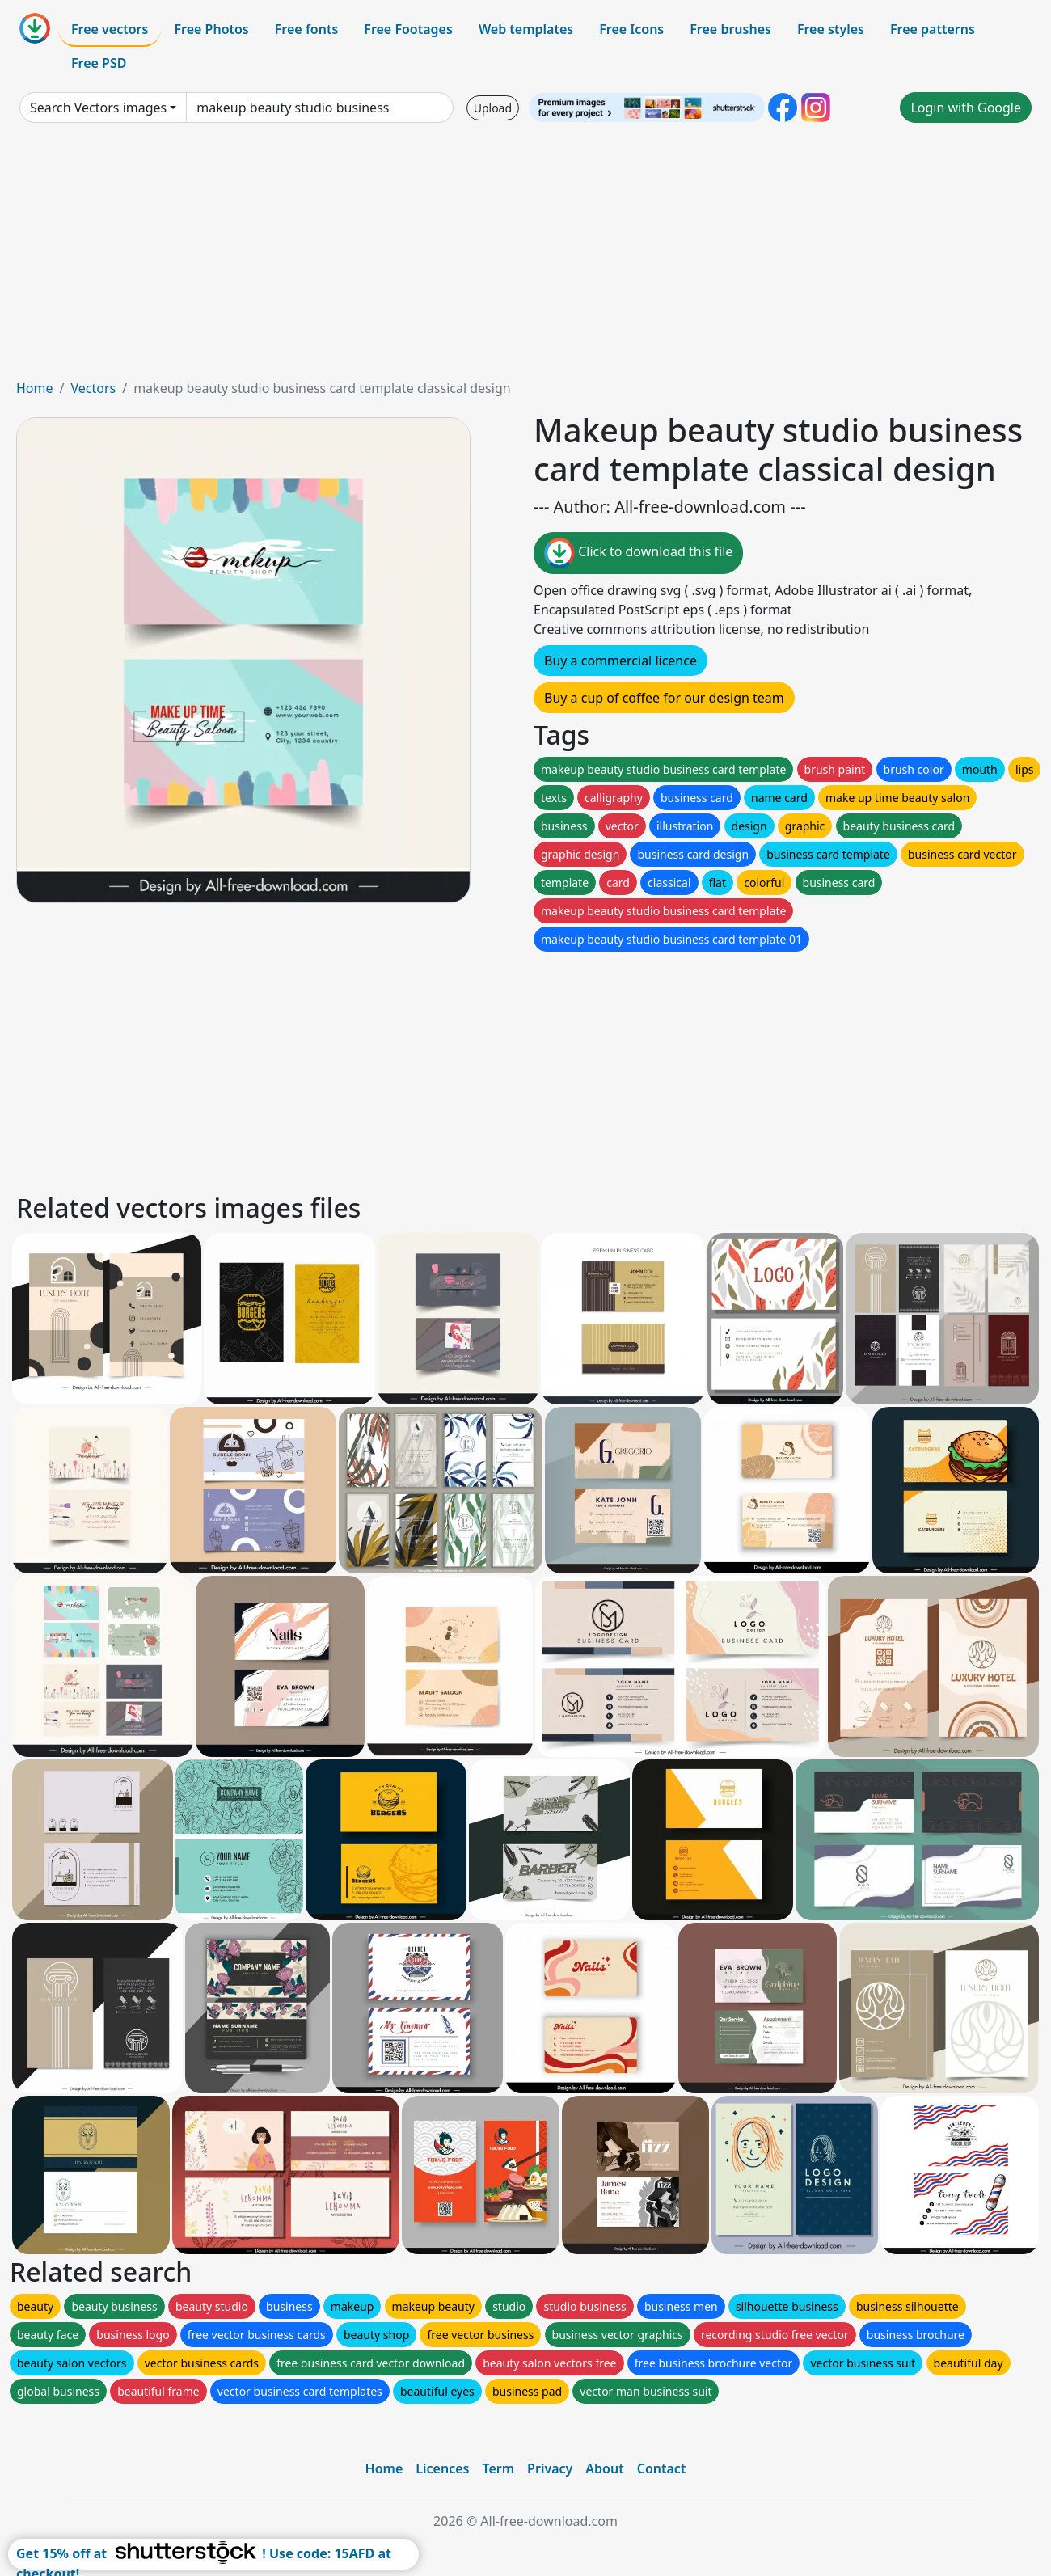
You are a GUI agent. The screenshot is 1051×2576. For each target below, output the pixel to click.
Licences (442, 2468)
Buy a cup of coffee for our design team (664, 698)
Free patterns (932, 29)
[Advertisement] (525, 257)
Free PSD (98, 63)
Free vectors (109, 29)
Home (34, 388)
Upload (493, 108)
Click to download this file (638, 553)
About (604, 2468)
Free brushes (730, 29)
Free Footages (408, 29)
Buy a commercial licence (620, 660)
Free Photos (211, 29)
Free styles (830, 29)
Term (498, 2468)
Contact (661, 2468)
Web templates (526, 29)
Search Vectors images (98, 107)
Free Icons (631, 29)
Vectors (93, 388)
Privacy (549, 2468)
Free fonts (307, 29)
